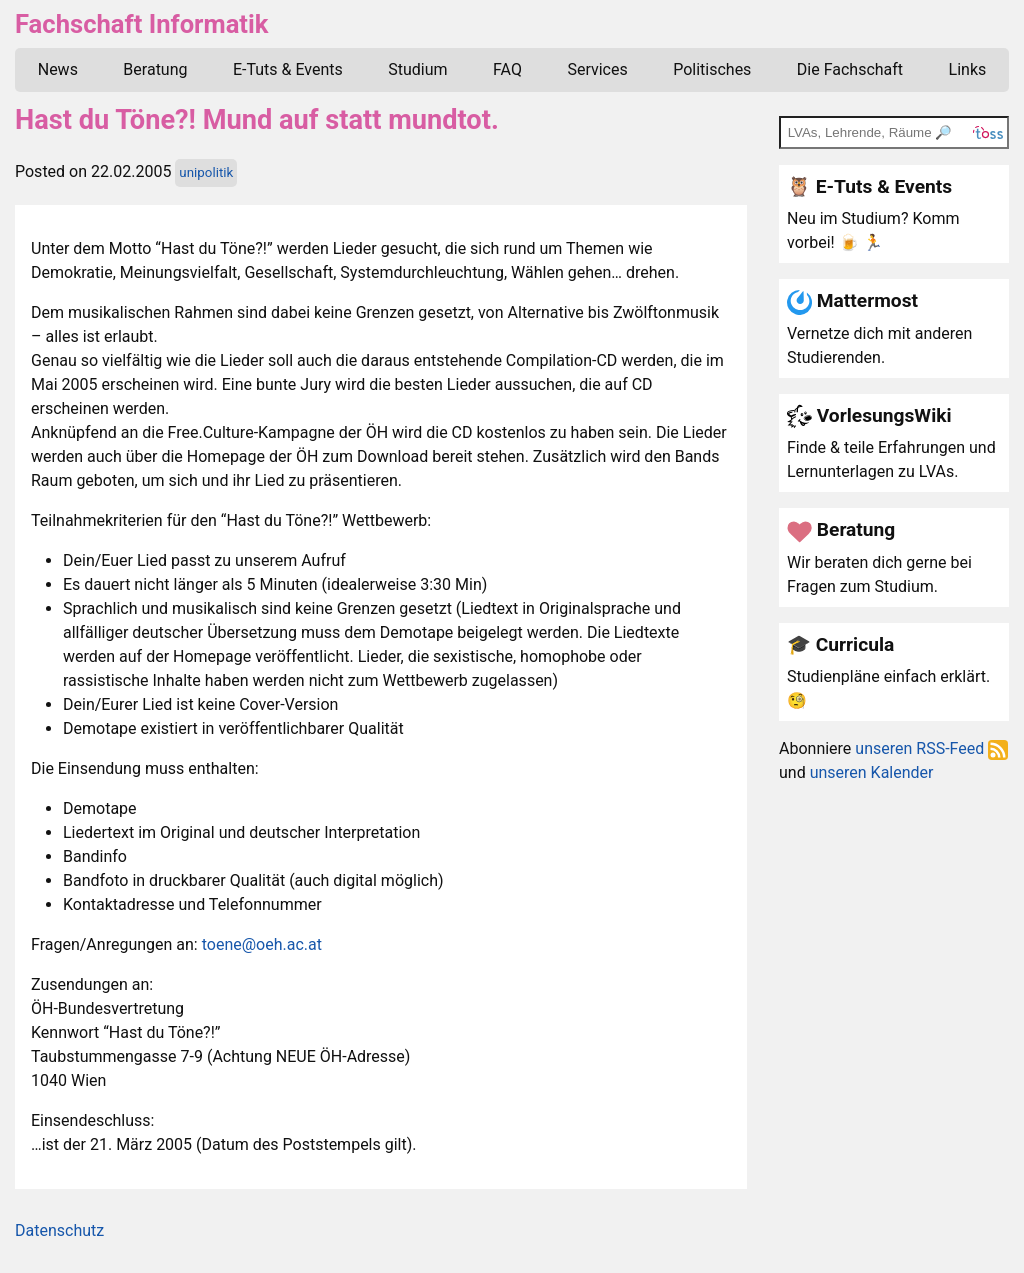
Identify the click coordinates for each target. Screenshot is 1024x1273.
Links (968, 69)
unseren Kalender (872, 772)
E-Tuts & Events (288, 69)
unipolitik (206, 172)
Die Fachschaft (850, 69)
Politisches (712, 69)
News (58, 69)
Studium (417, 69)
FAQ (507, 69)
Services (597, 69)
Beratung (155, 69)
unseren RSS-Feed (931, 748)
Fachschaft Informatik (141, 24)
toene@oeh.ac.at (262, 944)
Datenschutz (59, 1230)
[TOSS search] (894, 132)
